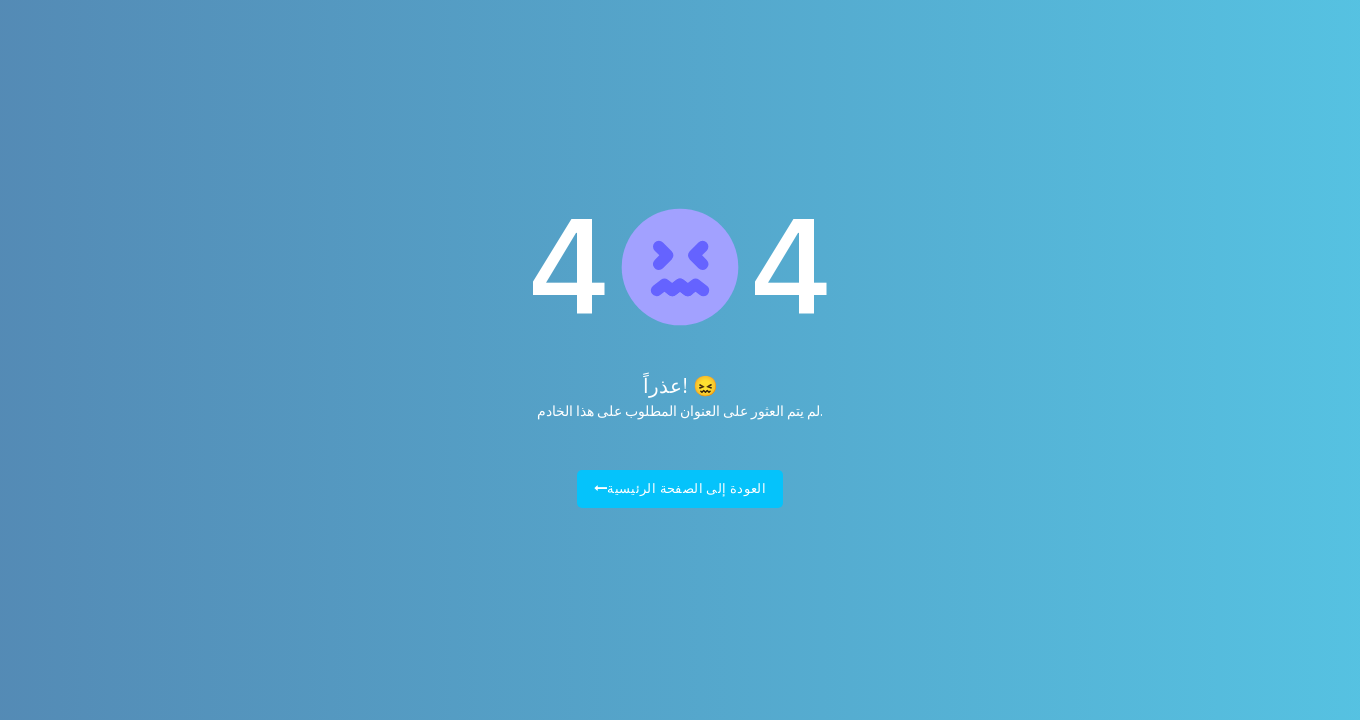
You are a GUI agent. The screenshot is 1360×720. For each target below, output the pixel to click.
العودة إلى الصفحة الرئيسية (680, 488)
